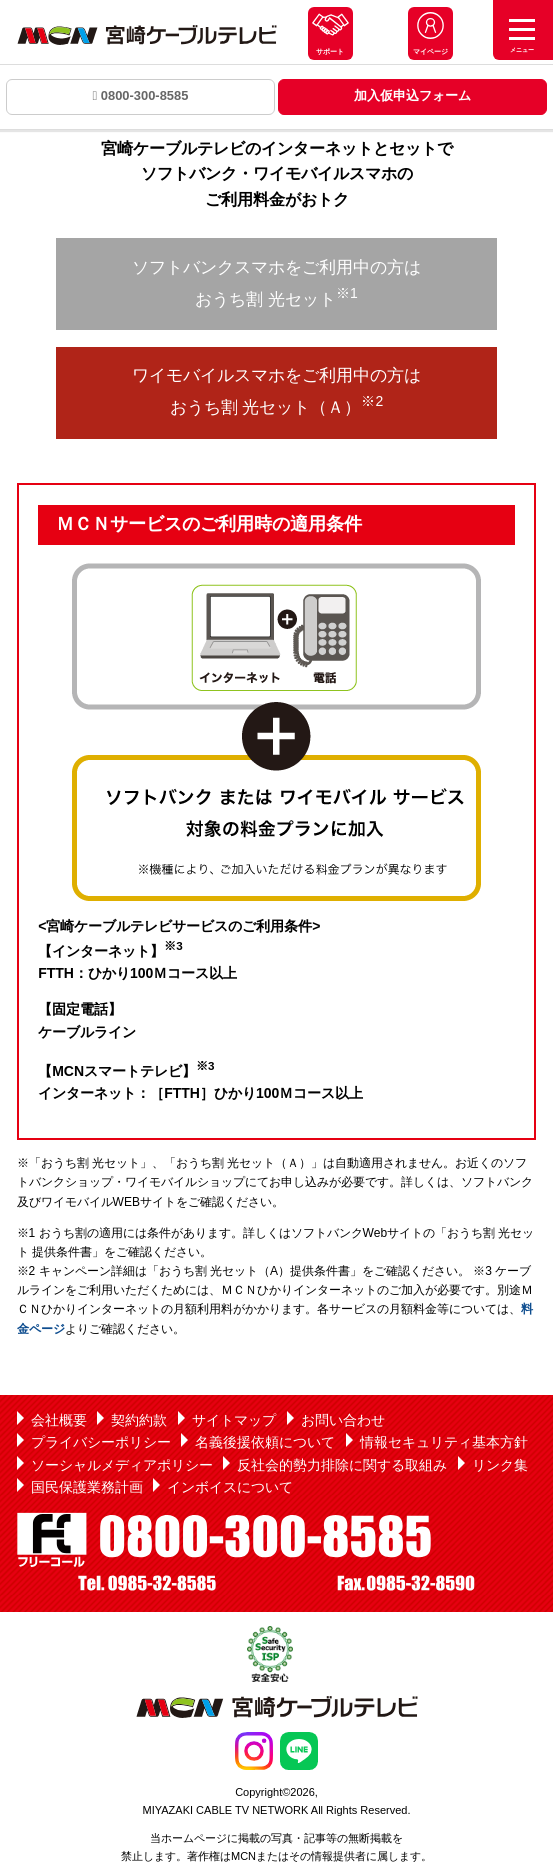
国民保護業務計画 (87, 1487)
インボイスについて (230, 1487)
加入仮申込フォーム (412, 95)
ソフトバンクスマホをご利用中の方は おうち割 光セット (276, 283)
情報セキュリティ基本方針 (444, 1442)
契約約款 (139, 1420)
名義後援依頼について (265, 1442)
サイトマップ (234, 1420)
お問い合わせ (343, 1420)
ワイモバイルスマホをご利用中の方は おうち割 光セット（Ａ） (276, 391)
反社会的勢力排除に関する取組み (342, 1465)
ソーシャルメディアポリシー (122, 1465)
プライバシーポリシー (101, 1442)
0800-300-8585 (141, 95)
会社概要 (59, 1420)
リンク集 (500, 1465)
